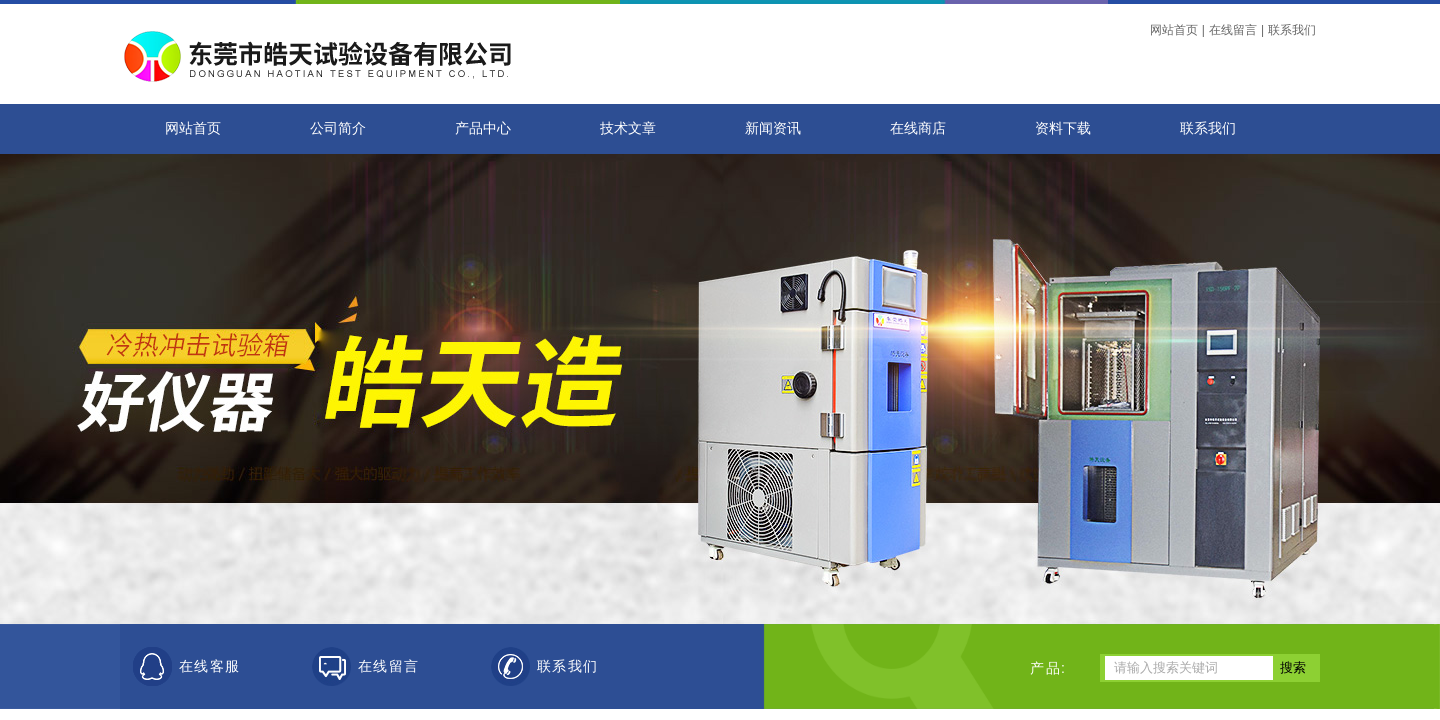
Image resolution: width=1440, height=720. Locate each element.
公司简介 (338, 128)
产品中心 (483, 128)
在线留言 (1233, 30)
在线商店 (918, 128)
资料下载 (1063, 128)
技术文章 (628, 128)
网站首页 (1174, 30)
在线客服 (210, 666)
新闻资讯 (773, 128)
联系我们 (1292, 30)
